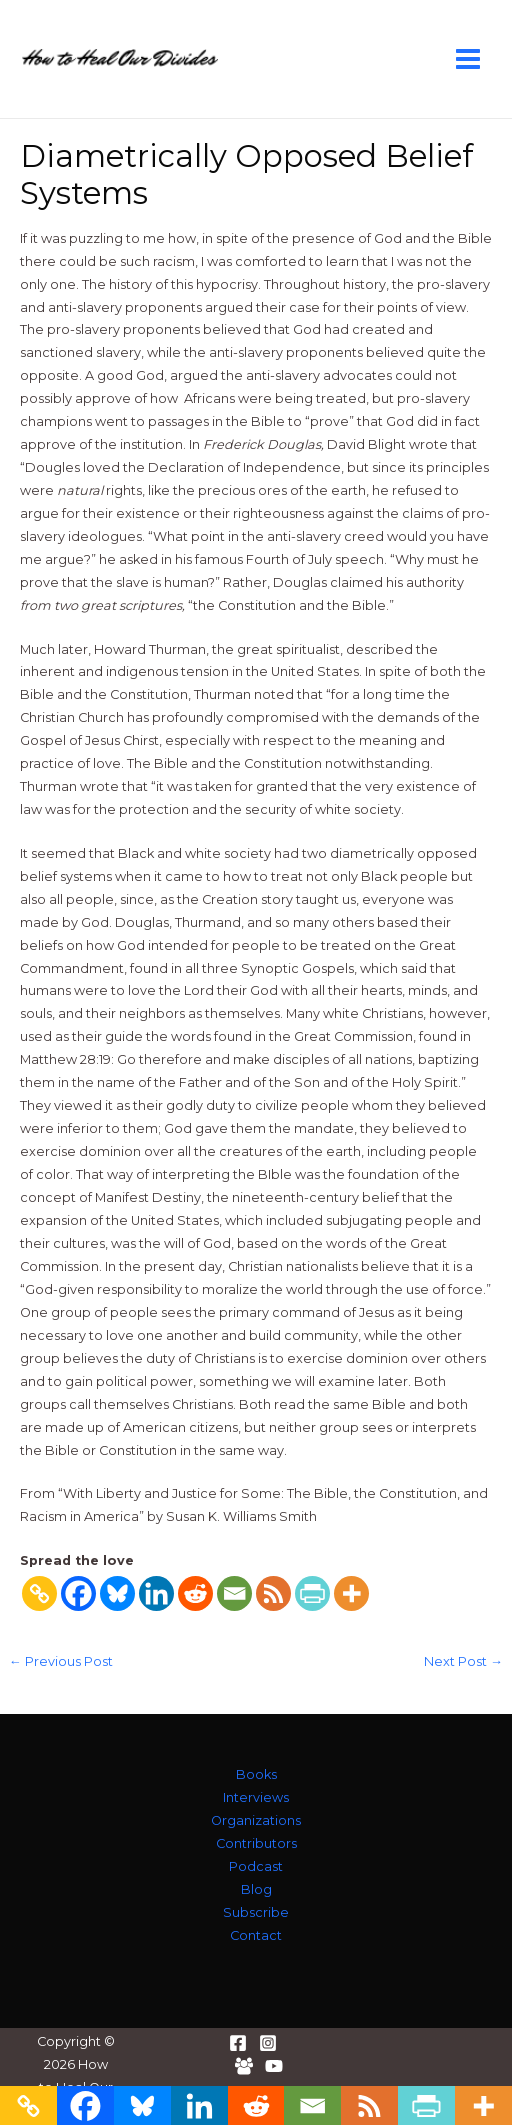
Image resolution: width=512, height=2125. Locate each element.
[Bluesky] (117, 1593)
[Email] (234, 1593)
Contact (256, 1935)
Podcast (256, 1866)
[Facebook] (78, 1593)
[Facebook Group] (244, 2066)
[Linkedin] (156, 1593)
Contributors (256, 1843)
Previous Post (61, 1662)
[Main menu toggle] (468, 58)
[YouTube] (274, 2066)
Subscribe (256, 1912)
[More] (351, 1593)
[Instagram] (268, 2043)
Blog (256, 1889)
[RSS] (273, 1593)
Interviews (256, 1797)
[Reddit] (195, 1593)
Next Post (463, 1662)
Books (256, 1774)
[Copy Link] (39, 1593)
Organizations (256, 1820)
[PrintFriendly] (312, 1593)
